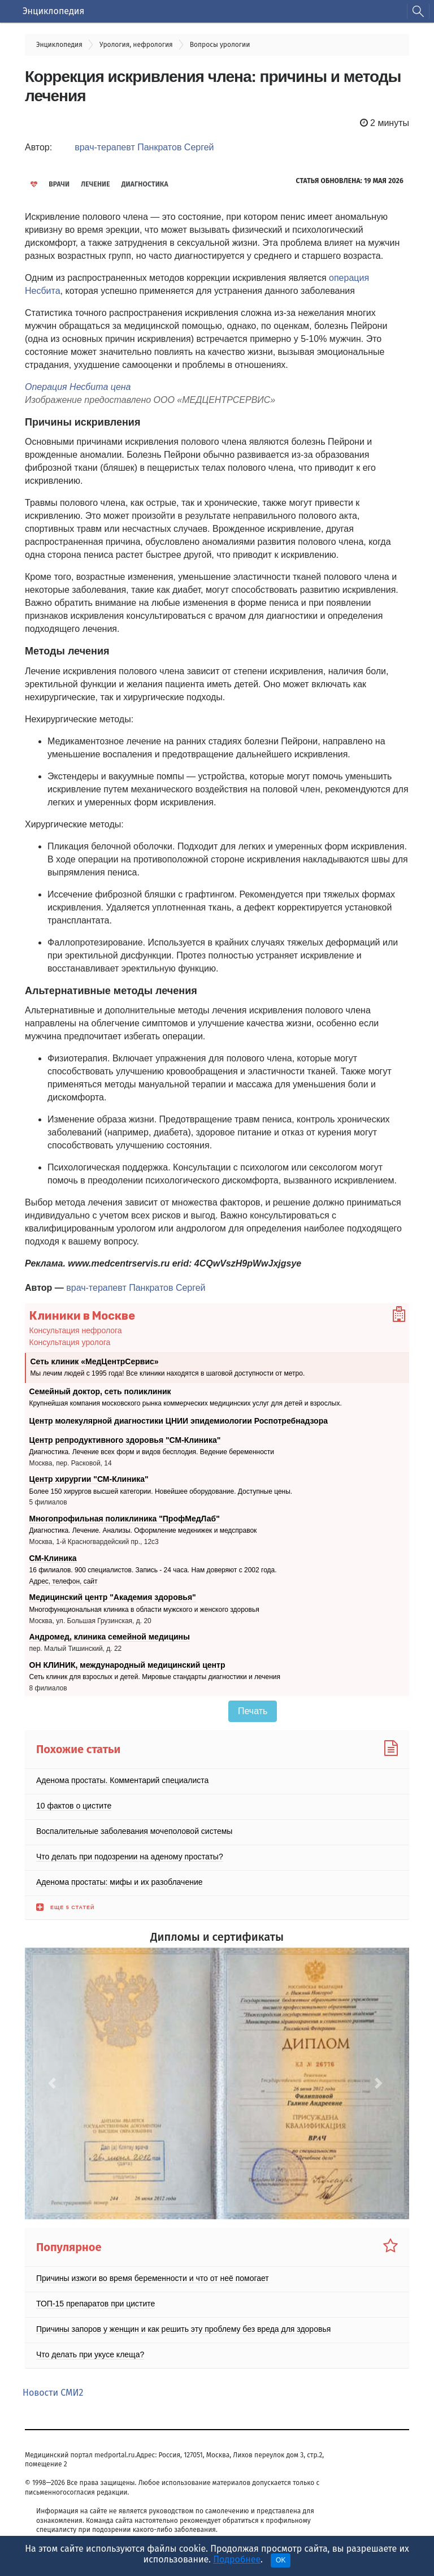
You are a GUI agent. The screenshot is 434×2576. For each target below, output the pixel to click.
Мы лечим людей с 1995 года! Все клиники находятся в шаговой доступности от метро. (168, 1373)
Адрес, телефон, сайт (63, 1581)
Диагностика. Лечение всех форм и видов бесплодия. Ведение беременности (152, 1452)
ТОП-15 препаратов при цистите (95, 2303)
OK (280, 2560)
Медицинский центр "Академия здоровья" (112, 1597)
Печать (252, 1711)
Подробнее (237, 2559)
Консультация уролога (70, 1342)
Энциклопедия (53, 11)
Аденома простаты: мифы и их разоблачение (119, 1882)
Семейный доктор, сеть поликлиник (100, 1390)
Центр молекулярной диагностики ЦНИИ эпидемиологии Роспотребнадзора (178, 1420)
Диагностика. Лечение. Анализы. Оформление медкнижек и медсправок (143, 1530)
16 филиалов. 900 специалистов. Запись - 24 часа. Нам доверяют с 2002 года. (153, 1570)
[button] (54, 2083)
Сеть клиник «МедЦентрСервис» (95, 1361)
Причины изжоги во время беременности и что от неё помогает (152, 2278)
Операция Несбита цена (78, 387)
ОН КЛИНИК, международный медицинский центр (127, 1664)
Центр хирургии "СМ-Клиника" (89, 1479)
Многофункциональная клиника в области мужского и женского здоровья (144, 1610)
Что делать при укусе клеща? (90, 2354)
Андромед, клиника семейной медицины (109, 1636)
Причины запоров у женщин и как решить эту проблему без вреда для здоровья (183, 2329)
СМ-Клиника (53, 1557)
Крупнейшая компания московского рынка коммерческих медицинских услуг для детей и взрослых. (185, 1403)
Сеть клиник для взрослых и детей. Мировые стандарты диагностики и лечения (155, 1677)
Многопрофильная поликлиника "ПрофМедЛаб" (124, 1518)
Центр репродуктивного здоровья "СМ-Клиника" (125, 1439)
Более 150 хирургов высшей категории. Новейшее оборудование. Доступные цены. (161, 1491)
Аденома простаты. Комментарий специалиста (122, 1780)
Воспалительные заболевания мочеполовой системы (134, 1831)
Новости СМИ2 (53, 2392)
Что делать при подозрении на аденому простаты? (129, 1856)
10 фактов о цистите (73, 1805)
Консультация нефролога (75, 1330)
